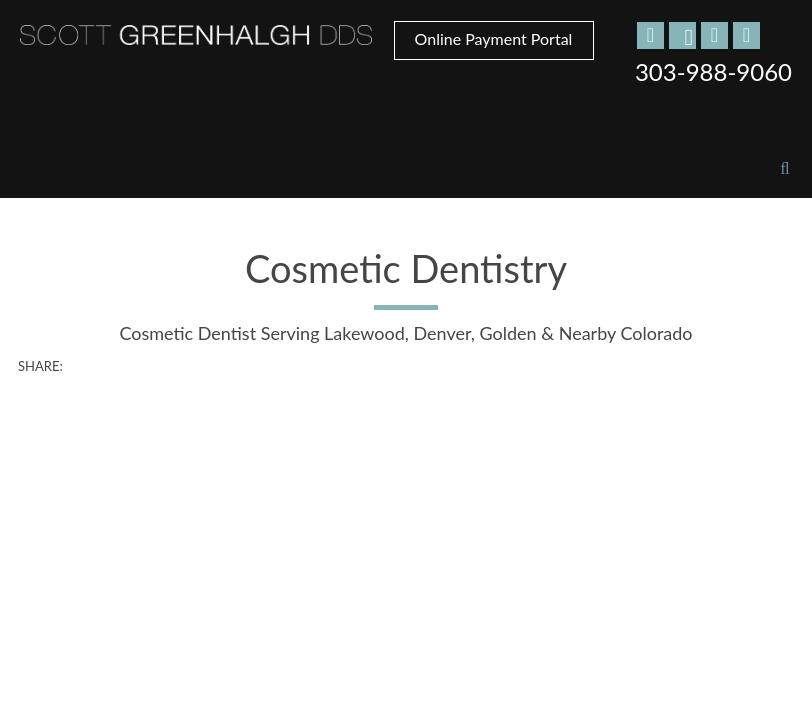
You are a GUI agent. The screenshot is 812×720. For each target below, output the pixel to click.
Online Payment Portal (494, 38)
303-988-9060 (713, 71)
